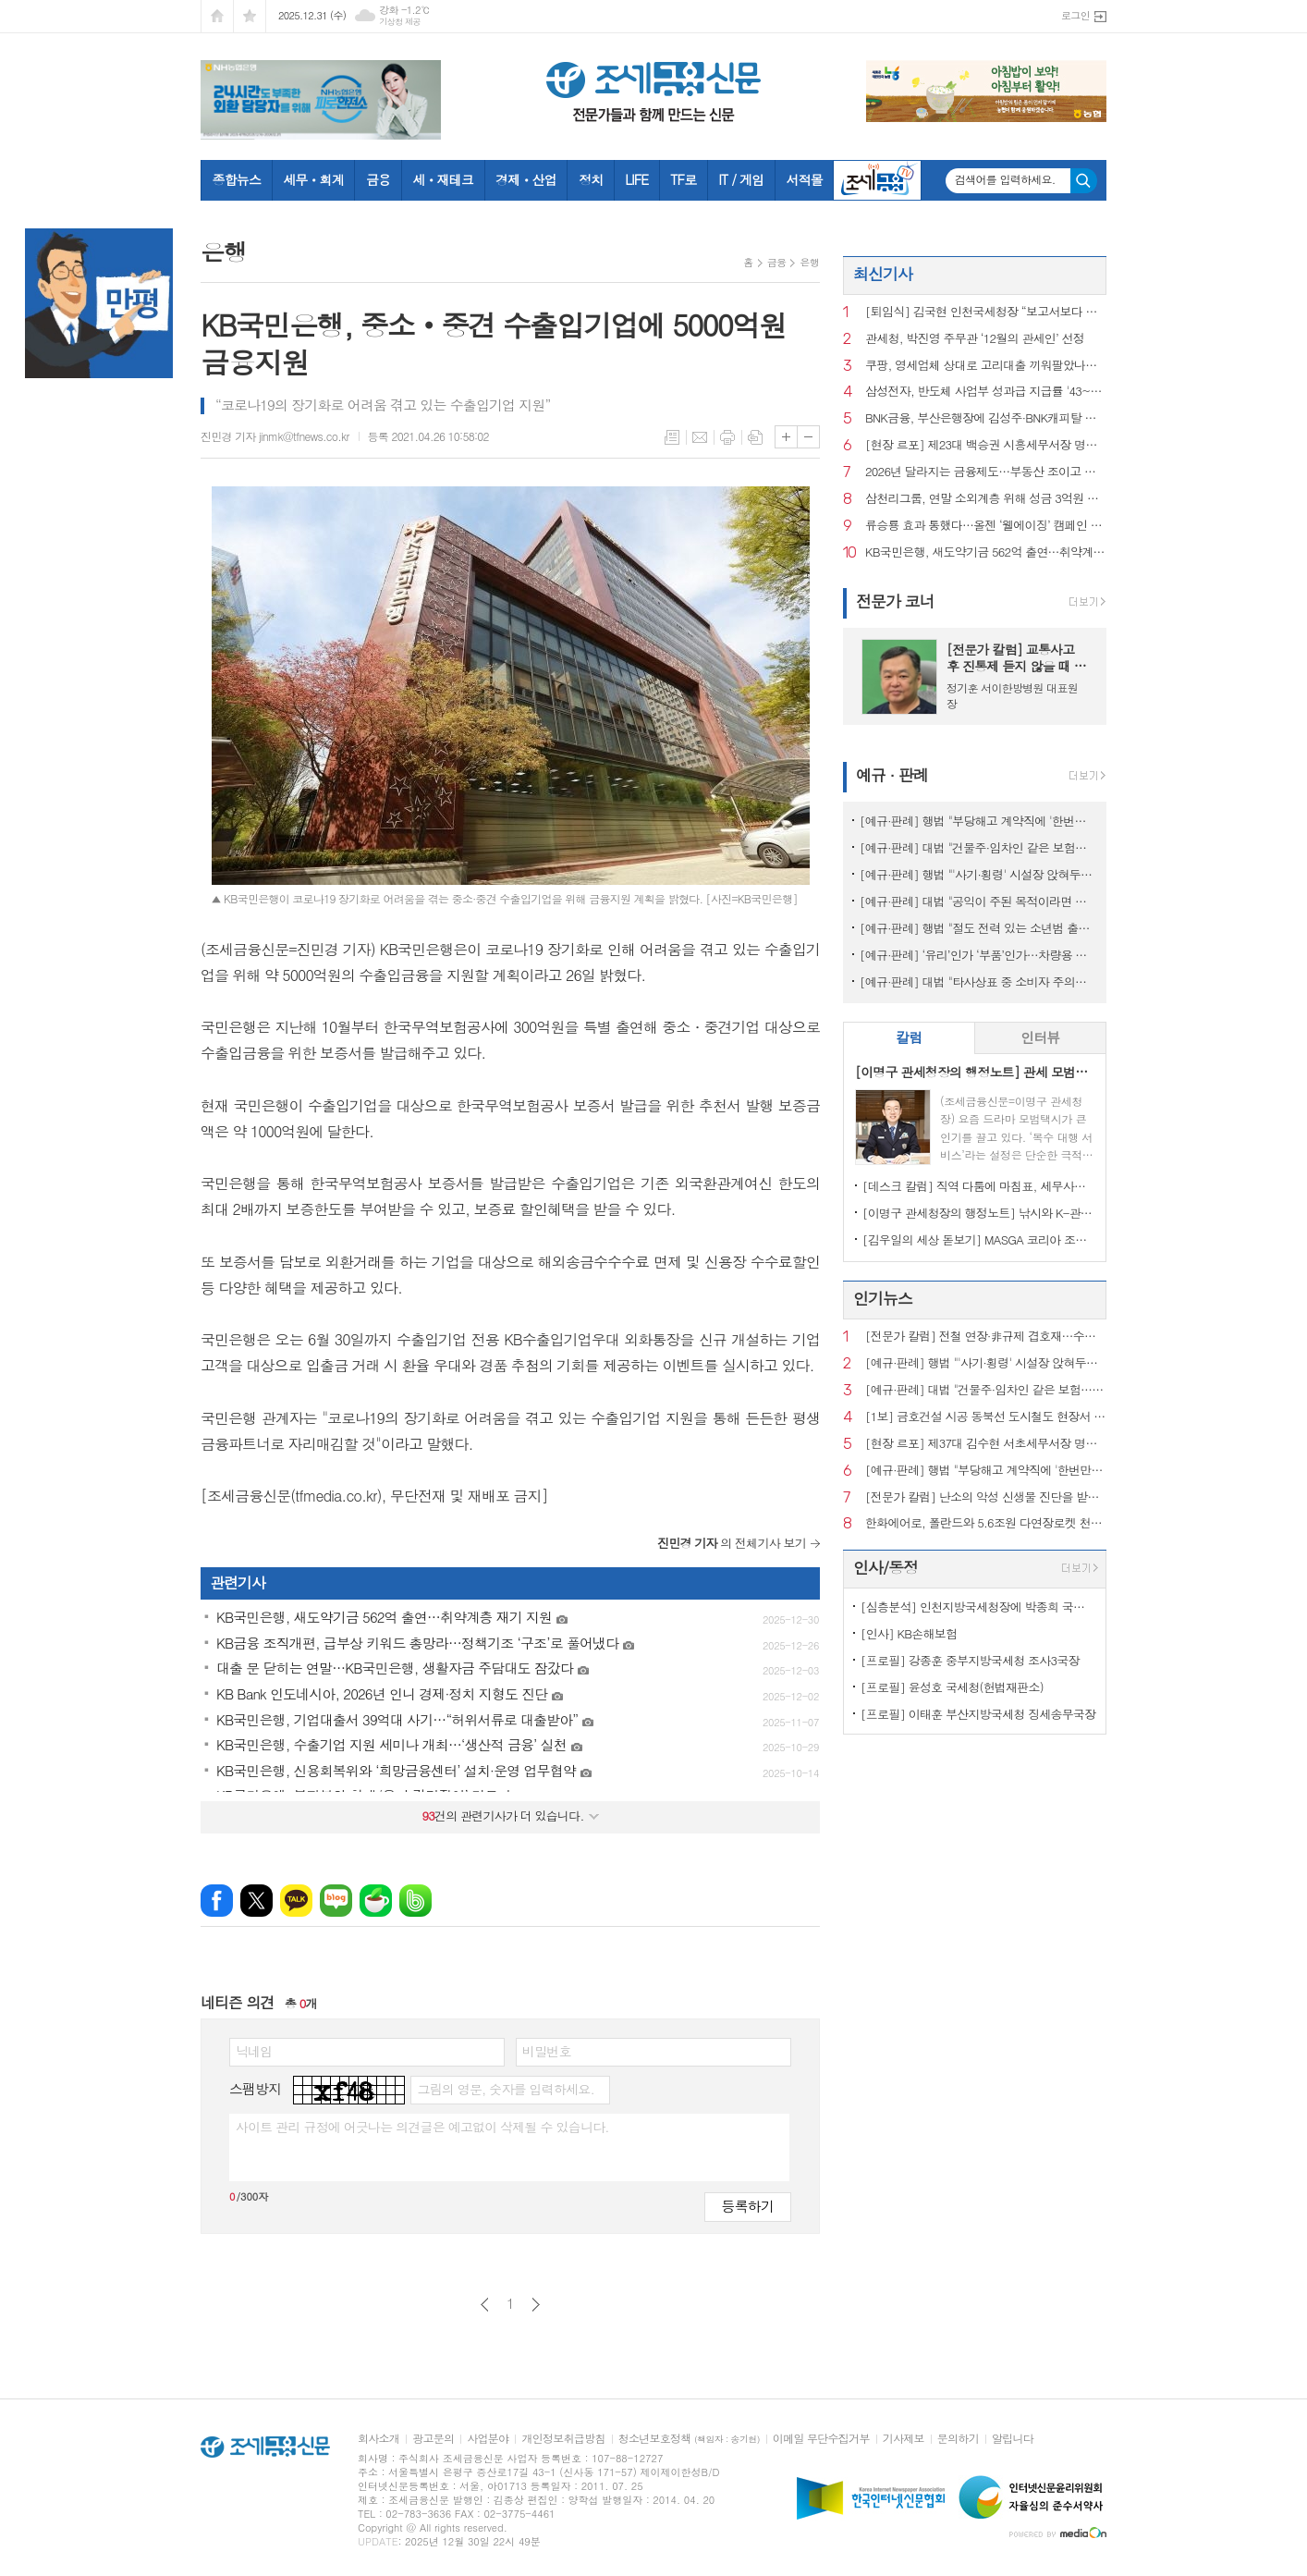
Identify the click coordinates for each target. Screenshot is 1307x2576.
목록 (672, 437)
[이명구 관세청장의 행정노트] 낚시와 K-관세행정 (978, 1212)
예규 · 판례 (892, 775)
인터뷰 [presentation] (1039, 1037)
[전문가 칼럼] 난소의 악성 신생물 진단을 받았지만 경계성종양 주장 (985, 1497)
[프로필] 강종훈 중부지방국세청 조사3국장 (970, 1660)
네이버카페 (376, 1900)
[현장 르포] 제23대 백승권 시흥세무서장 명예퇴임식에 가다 (985, 445)
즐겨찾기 (249, 16)
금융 (378, 179)
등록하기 (748, 2205)
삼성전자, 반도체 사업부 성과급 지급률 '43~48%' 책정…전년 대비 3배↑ (985, 391)
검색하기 (1083, 180)
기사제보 (903, 2439)
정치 (591, 179)
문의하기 (958, 2439)
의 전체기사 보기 (731, 1543)
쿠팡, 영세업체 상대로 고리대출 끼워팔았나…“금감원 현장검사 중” (985, 366)
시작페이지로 (217, 16)
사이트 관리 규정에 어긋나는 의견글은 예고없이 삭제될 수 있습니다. (422, 2126)
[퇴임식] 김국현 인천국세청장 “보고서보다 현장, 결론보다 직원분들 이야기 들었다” (985, 312)
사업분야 (487, 2439)
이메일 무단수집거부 (821, 2439)
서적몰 (804, 179)
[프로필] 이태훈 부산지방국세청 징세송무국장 (978, 1714)
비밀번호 (546, 2050)
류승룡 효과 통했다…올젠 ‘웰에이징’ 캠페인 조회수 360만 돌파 (985, 526)
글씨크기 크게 (786, 436)
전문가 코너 (895, 601)
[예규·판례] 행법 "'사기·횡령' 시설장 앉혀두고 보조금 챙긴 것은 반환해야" (978, 874)
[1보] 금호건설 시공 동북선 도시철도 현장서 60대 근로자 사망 (985, 1417)
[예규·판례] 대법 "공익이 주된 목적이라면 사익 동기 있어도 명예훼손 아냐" (978, 901)
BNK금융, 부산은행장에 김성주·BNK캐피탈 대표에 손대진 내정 (985, 418)
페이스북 (217, 1900)
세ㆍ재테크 (442, 179)
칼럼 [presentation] (909, 1037)
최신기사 (882, 274)
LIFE (636, 179)
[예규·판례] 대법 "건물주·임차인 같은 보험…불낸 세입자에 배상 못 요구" (978, 847)
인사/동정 (885, 1567)
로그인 (1075, 15)
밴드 (415, 1900)
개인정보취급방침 (563, 2439)
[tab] (909, 1038)
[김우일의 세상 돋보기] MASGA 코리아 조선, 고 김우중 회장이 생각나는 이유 (978, 1239)
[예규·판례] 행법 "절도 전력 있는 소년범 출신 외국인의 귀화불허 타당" (978, 928)
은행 (809, 262)
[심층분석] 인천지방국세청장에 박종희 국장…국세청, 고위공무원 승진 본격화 (978, 1606)
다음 (535, 2304)
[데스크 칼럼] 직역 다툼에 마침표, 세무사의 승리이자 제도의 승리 (978, 1186)
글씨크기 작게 (808, 436)
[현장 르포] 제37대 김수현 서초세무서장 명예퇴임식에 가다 (985, 1444)
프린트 (727, 437)
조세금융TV (877, 180)
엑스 (256, 1900)
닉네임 (254, 2050)
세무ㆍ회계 (313, 179)
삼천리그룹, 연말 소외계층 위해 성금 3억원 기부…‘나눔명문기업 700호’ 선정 (985, 499)
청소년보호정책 (689, 2439)
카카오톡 (296, 1900)
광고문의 (433, 2439)
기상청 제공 (400, 22)
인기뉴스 (882, 1298)
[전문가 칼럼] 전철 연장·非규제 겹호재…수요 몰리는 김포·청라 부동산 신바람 (985, 1336)
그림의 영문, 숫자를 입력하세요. (505, 2088)
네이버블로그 (336, 1900)
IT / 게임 (740, 179)
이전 (484, 2304)
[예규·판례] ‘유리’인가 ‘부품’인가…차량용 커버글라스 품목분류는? (978, 954)
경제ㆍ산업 (525, 179)
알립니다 (1012, 2439)
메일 (699, 437)
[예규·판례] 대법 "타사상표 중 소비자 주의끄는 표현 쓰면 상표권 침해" (978, 981)
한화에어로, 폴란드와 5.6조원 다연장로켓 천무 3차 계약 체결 (985, 1523)
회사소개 (378, 2439)
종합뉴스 (237, 179)
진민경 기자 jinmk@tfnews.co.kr (275, 436)
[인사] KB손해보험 (909, 1633)
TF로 (683, 179)
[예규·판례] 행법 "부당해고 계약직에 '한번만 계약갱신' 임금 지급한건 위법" (978, 820)
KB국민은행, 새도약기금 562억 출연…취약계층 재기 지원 (985, 552)
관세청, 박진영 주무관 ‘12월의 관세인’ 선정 (974, 339)
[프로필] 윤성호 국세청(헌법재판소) (952, 1687)
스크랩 (755, 437)
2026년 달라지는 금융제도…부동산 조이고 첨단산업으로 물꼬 (985, 472)
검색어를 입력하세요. (1005, 179)
